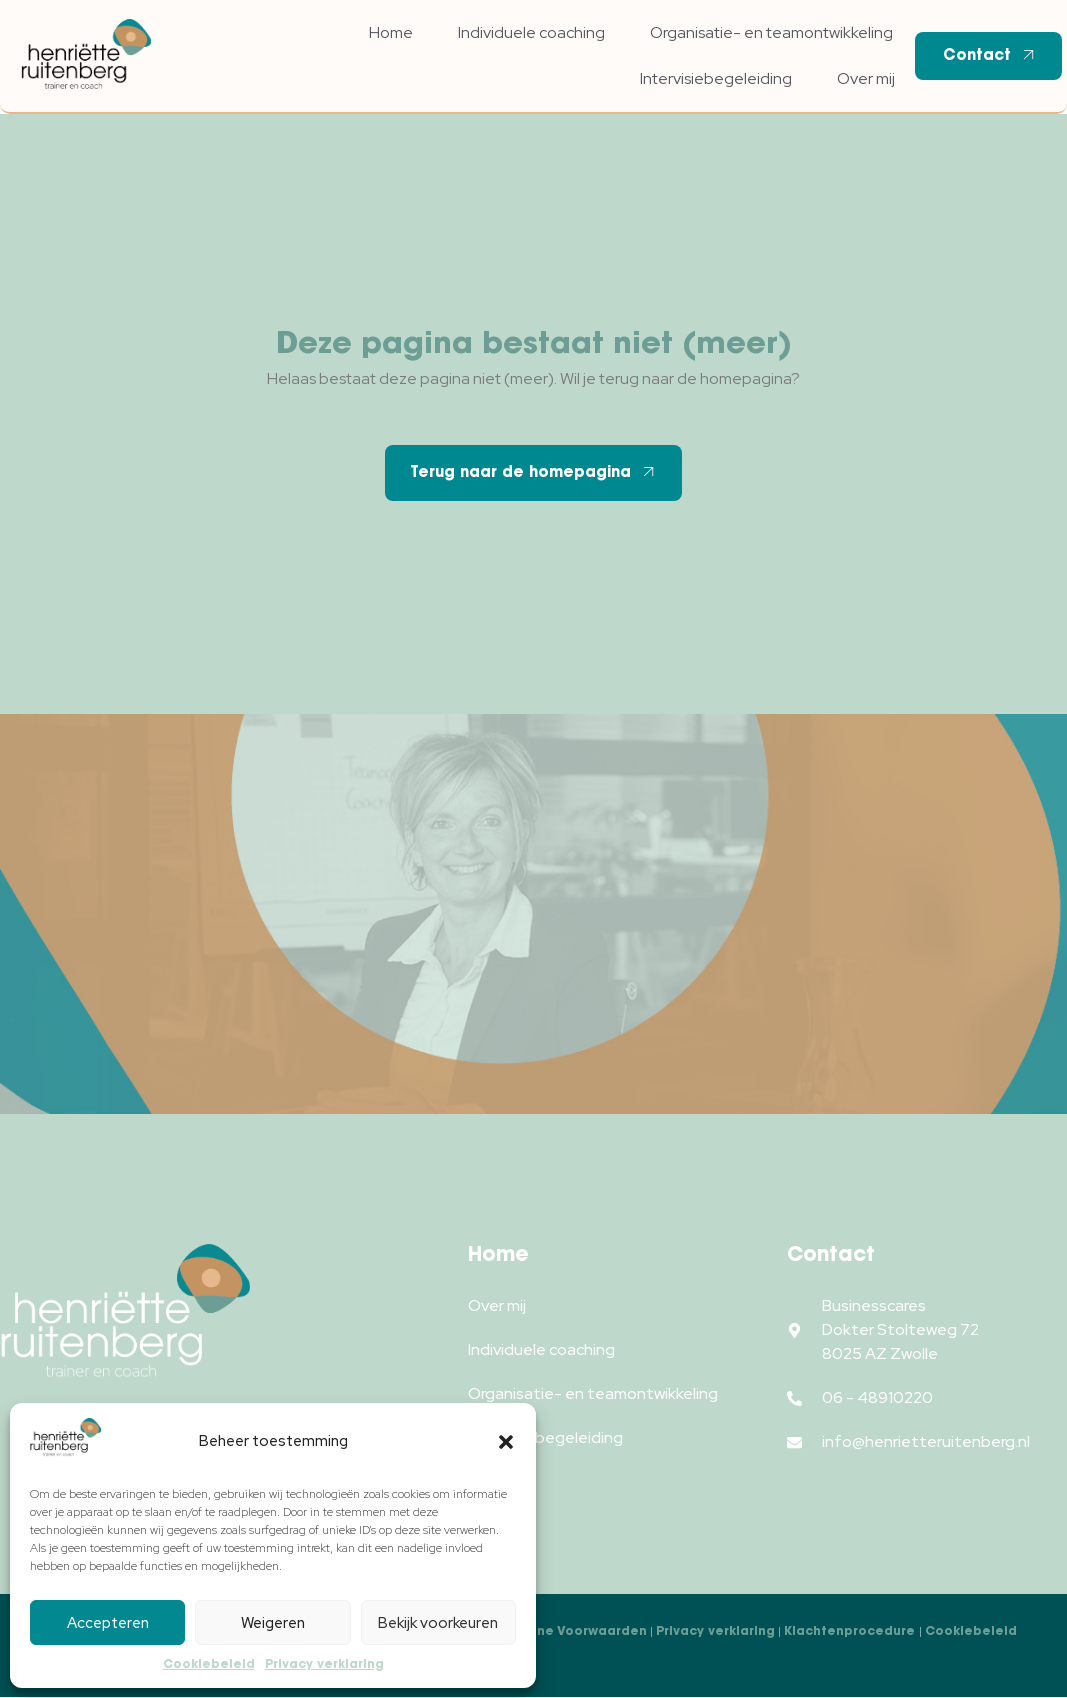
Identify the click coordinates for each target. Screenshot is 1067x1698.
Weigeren (273, 1623)
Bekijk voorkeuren (438, 1623)
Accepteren (108, 1623)
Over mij (866, 78)
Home (391, 32)
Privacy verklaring (324, 1663)
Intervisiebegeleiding (716, 78)
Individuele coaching (531, 32)
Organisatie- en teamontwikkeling (771, 32)
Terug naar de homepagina (534, 472)
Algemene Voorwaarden (566, 1630)
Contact (991, 55)
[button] (506, 1442)
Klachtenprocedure (851, 1630)
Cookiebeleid (209, 1663)
